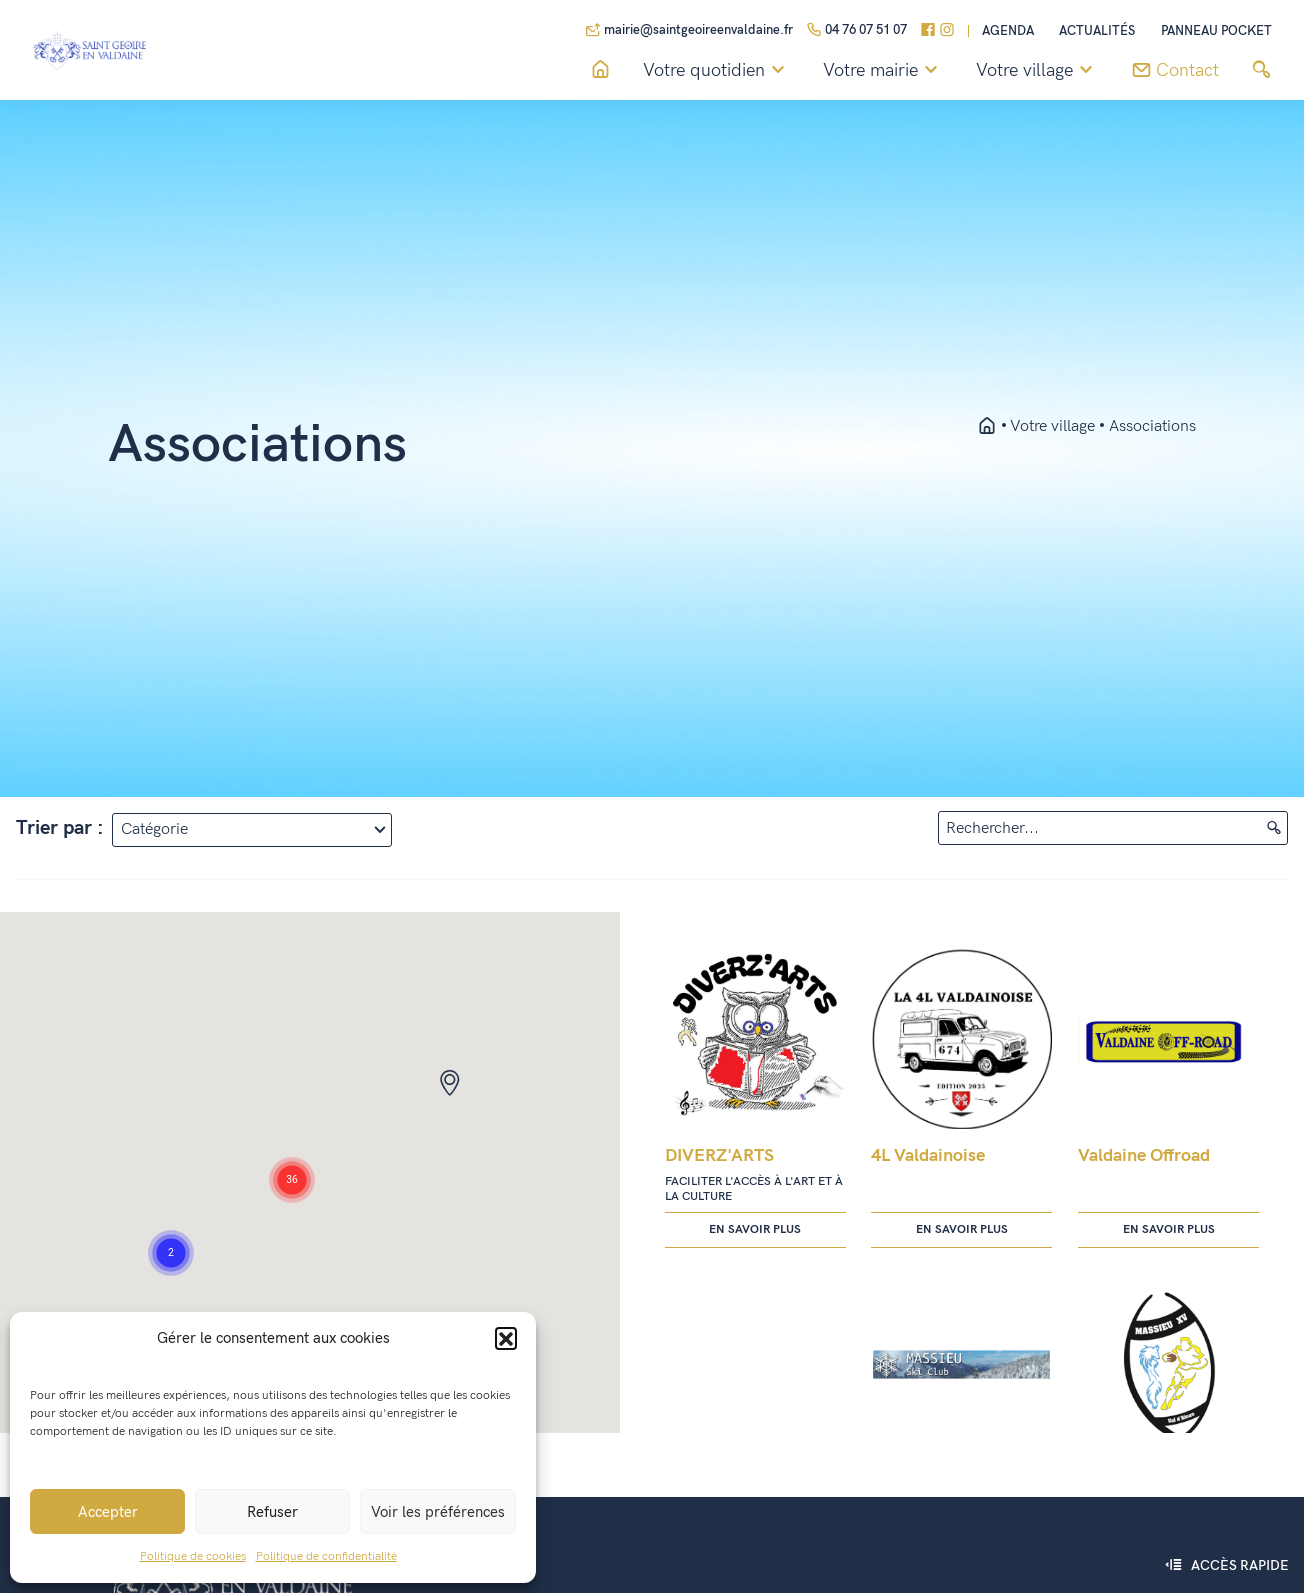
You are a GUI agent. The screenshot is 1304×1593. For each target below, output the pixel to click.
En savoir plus (755, 1229)
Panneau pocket (1216, 31)
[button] (506, 1338)
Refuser (272, 1512)
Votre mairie (883, 71)
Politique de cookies (193, 1556)
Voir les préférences (438, 1512)
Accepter (108, 1512)
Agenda (1008, 31)
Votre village (1037, 71)
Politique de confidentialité (326, 1556)
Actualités (1097, 31)
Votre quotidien (717, 71)
